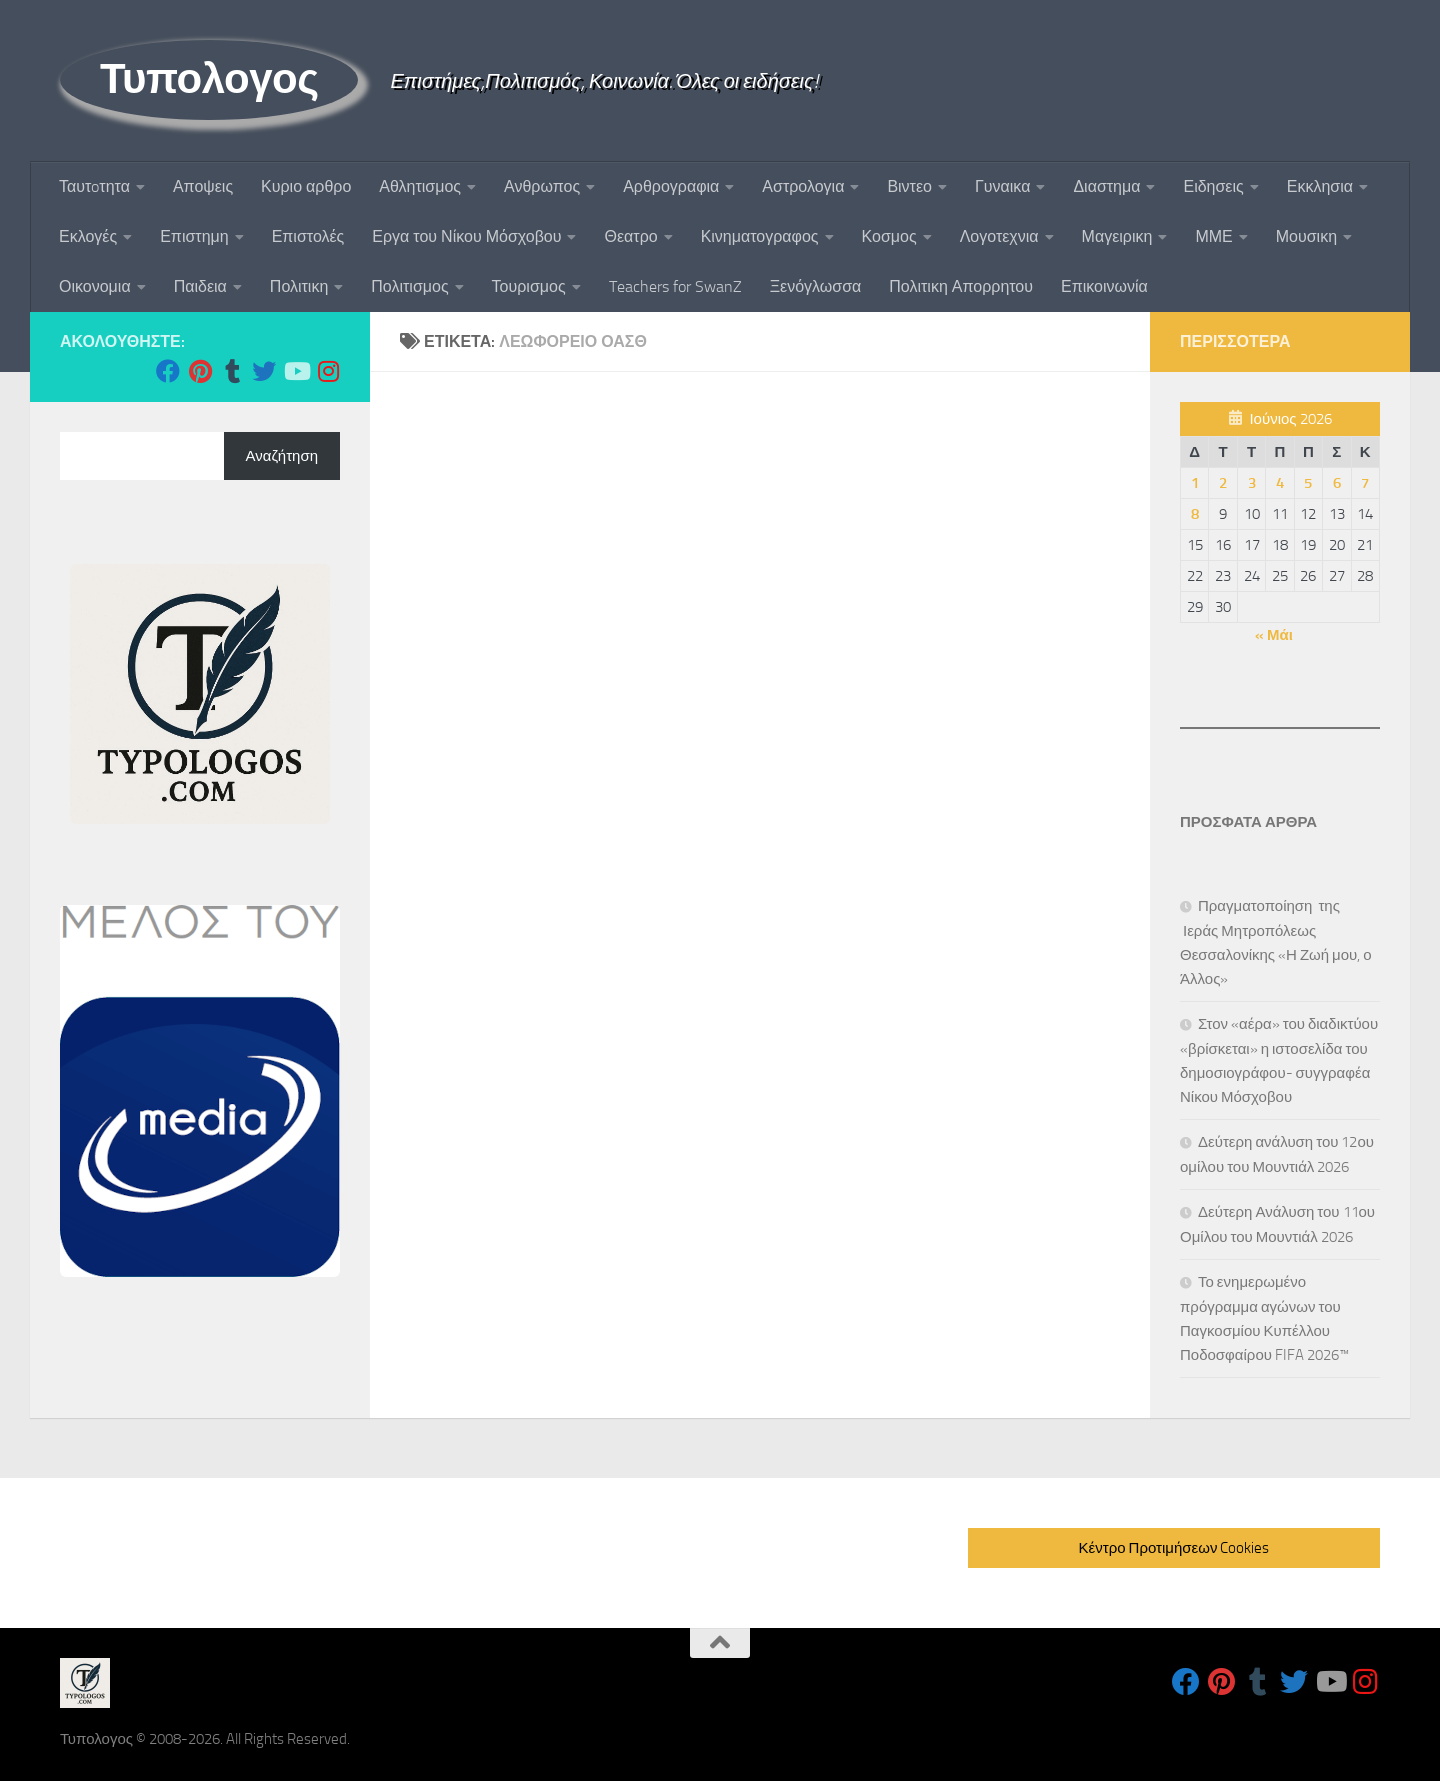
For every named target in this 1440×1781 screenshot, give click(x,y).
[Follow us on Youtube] (296, 371)
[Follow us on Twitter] (264, 371)
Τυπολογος (209, 79)
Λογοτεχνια (999, 236)
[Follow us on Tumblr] (232, 371)
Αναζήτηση (282, 456)
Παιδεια (200, 286)
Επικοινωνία (1104, 286)
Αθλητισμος (420, 186)
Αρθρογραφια (671, 186)
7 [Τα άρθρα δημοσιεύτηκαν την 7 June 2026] (1365, 483)
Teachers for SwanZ (675, 286)
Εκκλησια (1320, 186)
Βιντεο (909, 186)
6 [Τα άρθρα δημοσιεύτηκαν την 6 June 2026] (1337, 483)
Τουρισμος (529, 286)
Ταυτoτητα (94, 186)
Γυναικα (1002, 186)
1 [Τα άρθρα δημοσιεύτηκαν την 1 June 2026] (1195, 483)
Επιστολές (308, 236)
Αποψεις (203, 186)
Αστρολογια (803, 186)
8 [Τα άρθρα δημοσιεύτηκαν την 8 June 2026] (1195, 514)
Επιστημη (194, 236)
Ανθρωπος (542, 186)
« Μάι (1274, 635)
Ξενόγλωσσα (816, 286)
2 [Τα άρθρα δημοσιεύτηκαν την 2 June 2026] (1223, 483)
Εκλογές (88, 236)
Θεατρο (630, 236)
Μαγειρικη (1117, 236)
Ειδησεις (1213, 186)
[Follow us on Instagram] (328, 371)
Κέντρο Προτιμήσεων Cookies (1174, 1548)
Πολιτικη (299, 286)
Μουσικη (1306, 236)
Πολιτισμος (409, 286)
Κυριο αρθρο (306, 186)
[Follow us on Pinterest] (200, 371)
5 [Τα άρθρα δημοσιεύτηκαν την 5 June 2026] (1308, 483)
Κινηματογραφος (760, 236)
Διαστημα (1106, 186)
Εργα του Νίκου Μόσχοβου (466, 236)
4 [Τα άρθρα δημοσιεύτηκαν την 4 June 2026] (1280, 483)
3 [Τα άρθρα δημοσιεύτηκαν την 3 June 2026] (1252, 483)
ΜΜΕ (1213, 236)
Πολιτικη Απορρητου (961, 286)
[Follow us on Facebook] (168, 371)
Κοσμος (889, 236)
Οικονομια (95, 286)
